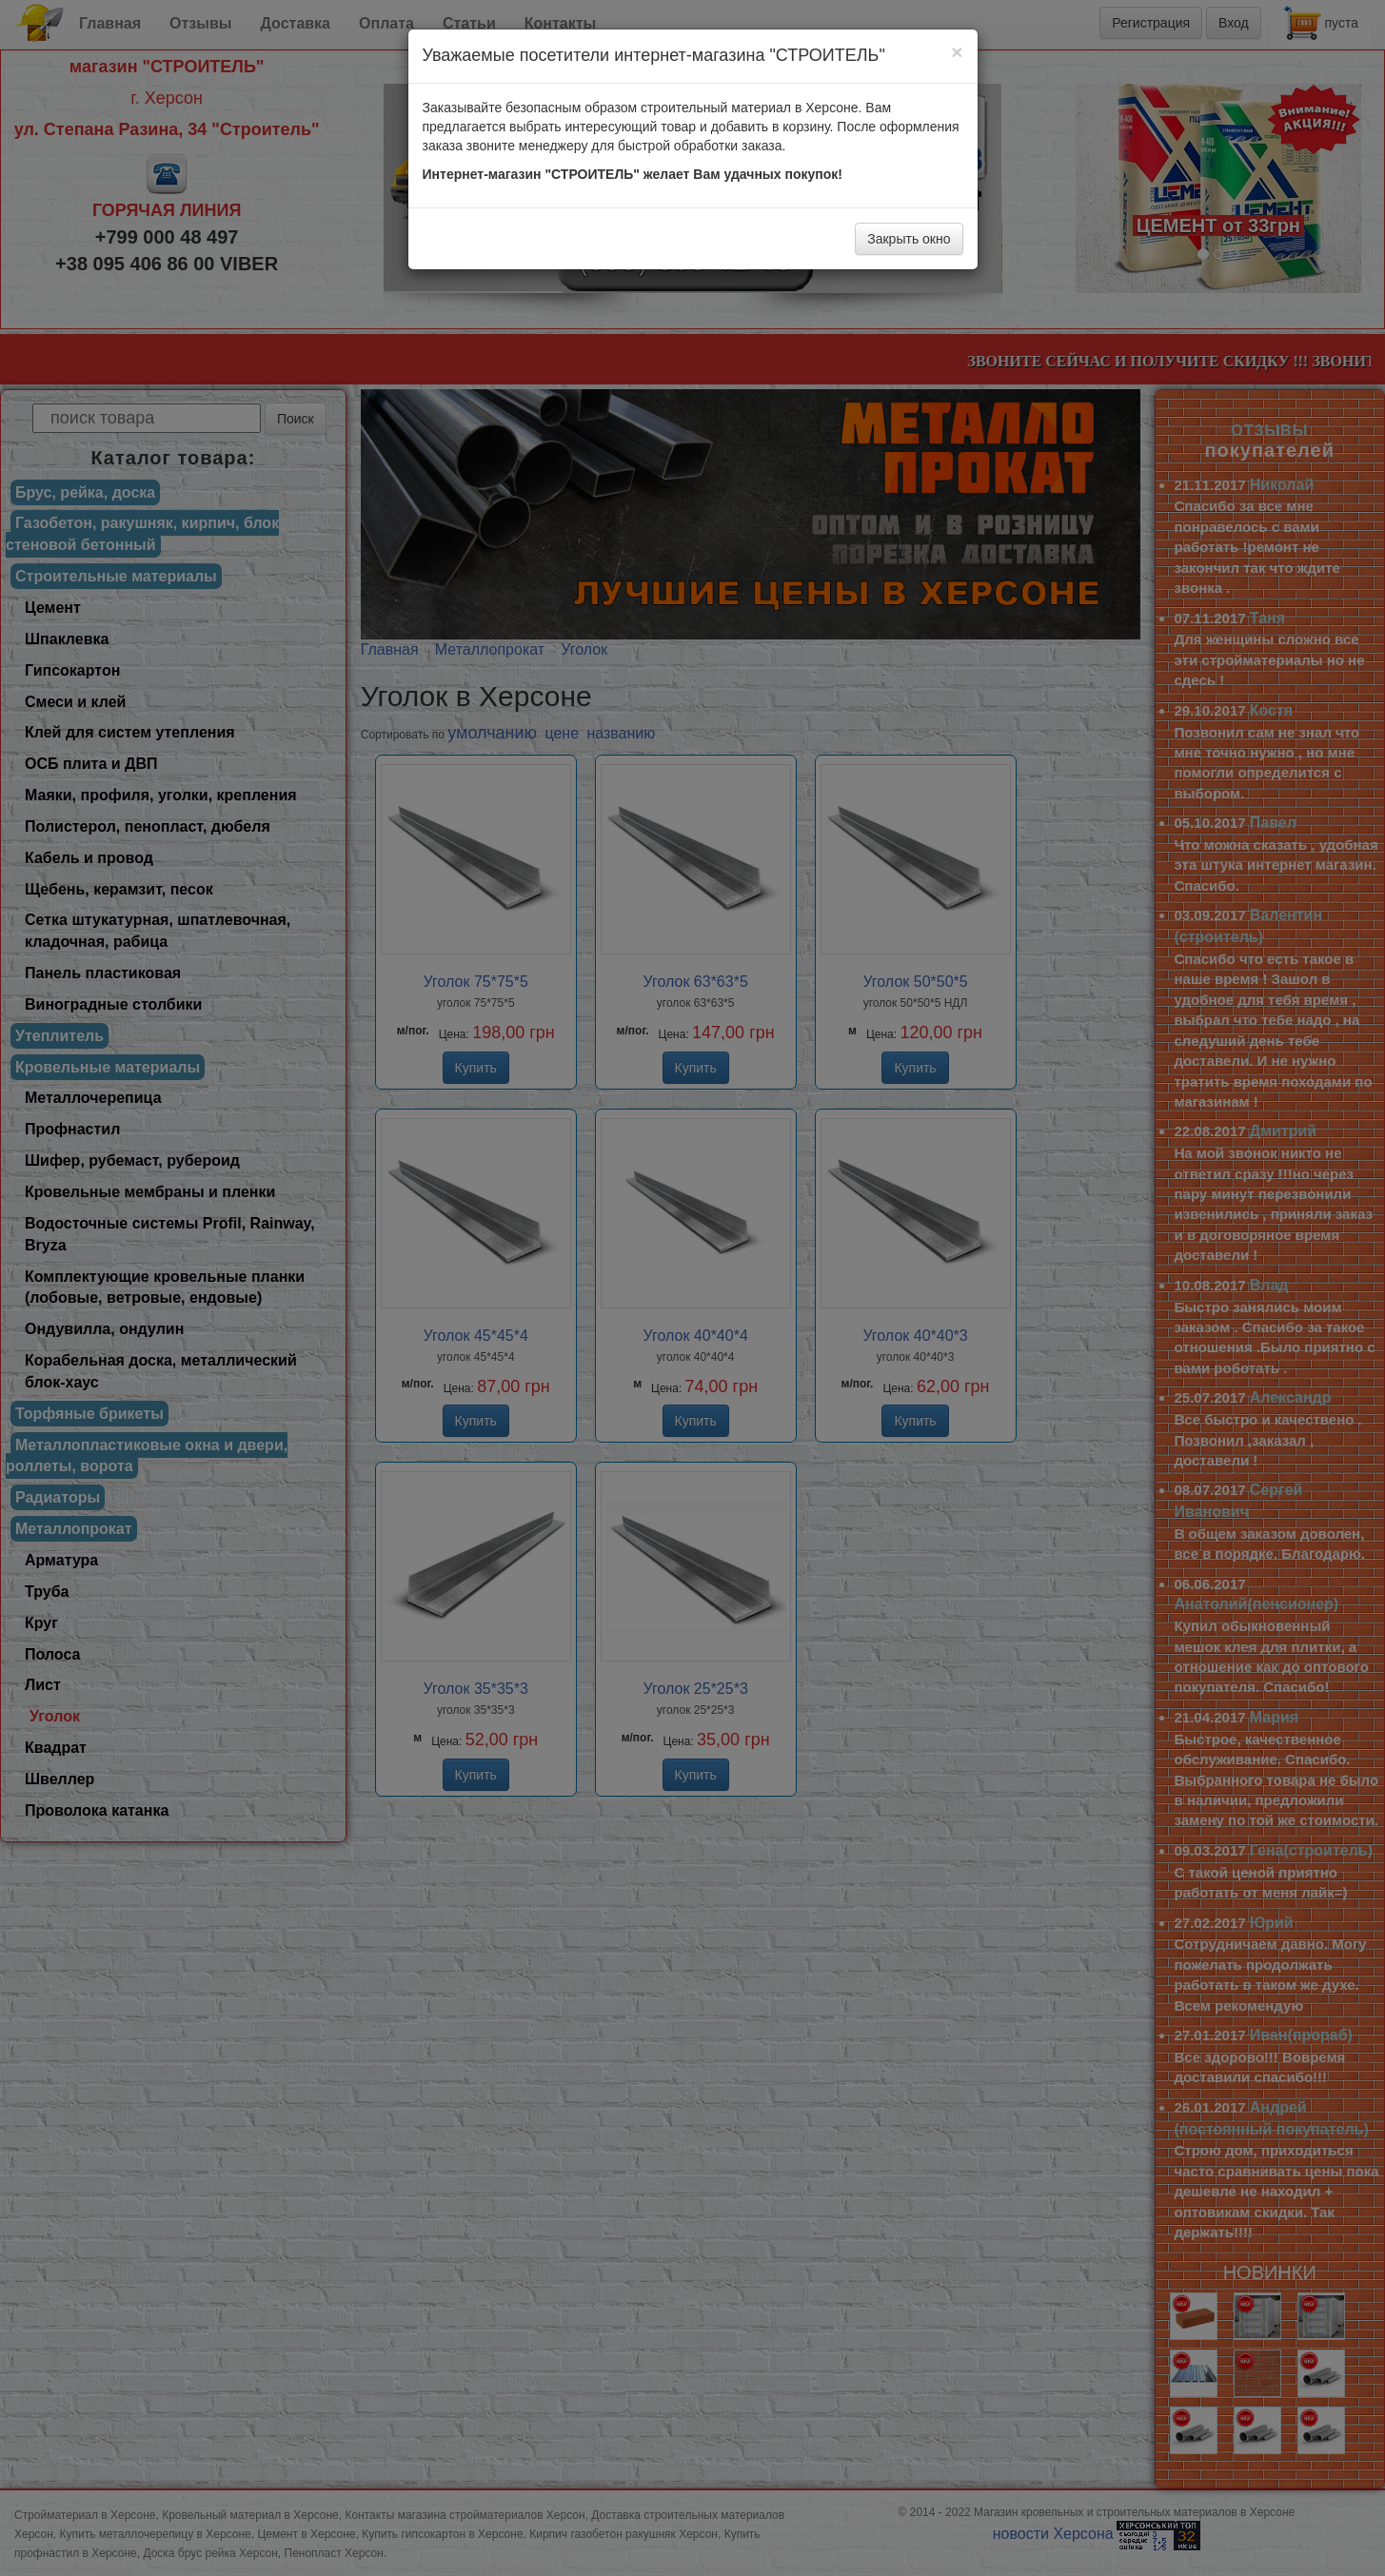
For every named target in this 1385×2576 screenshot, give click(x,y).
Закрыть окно (908, 238)
